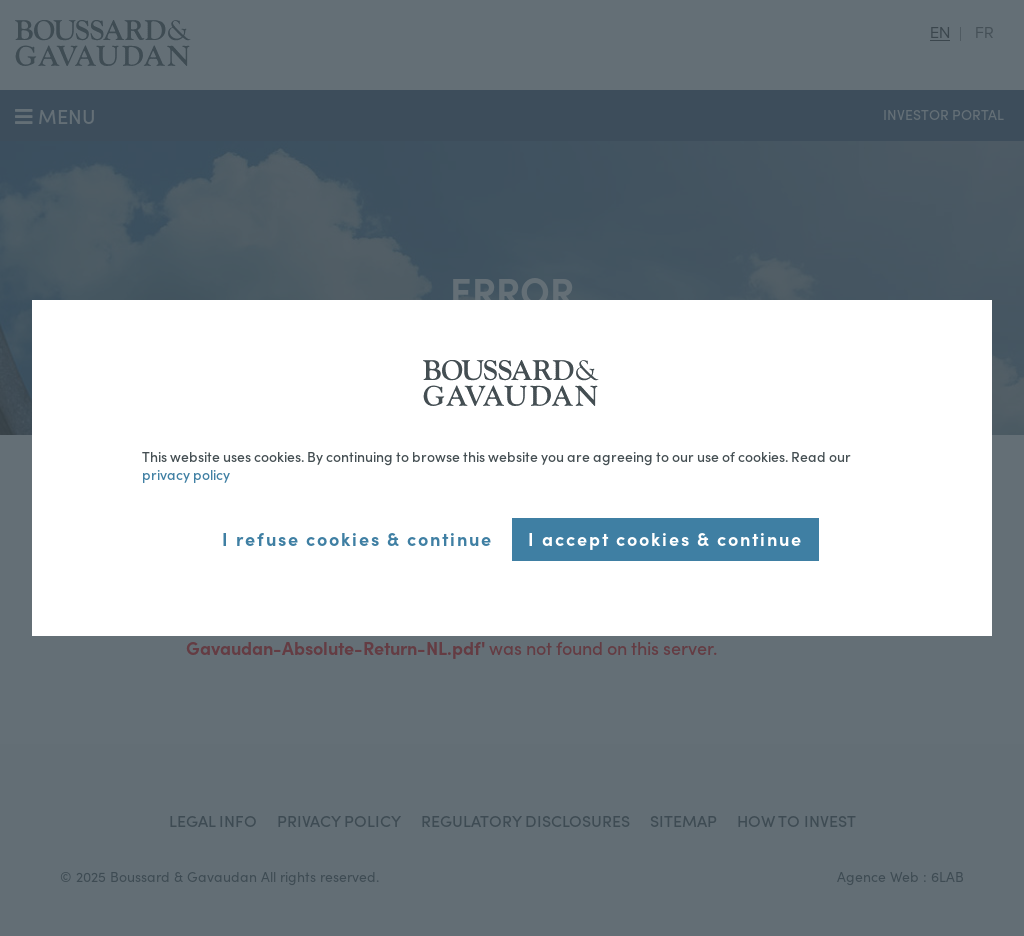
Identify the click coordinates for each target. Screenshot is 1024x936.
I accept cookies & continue (665, 538)
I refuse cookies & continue (357, 538)
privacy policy (186, 474)
